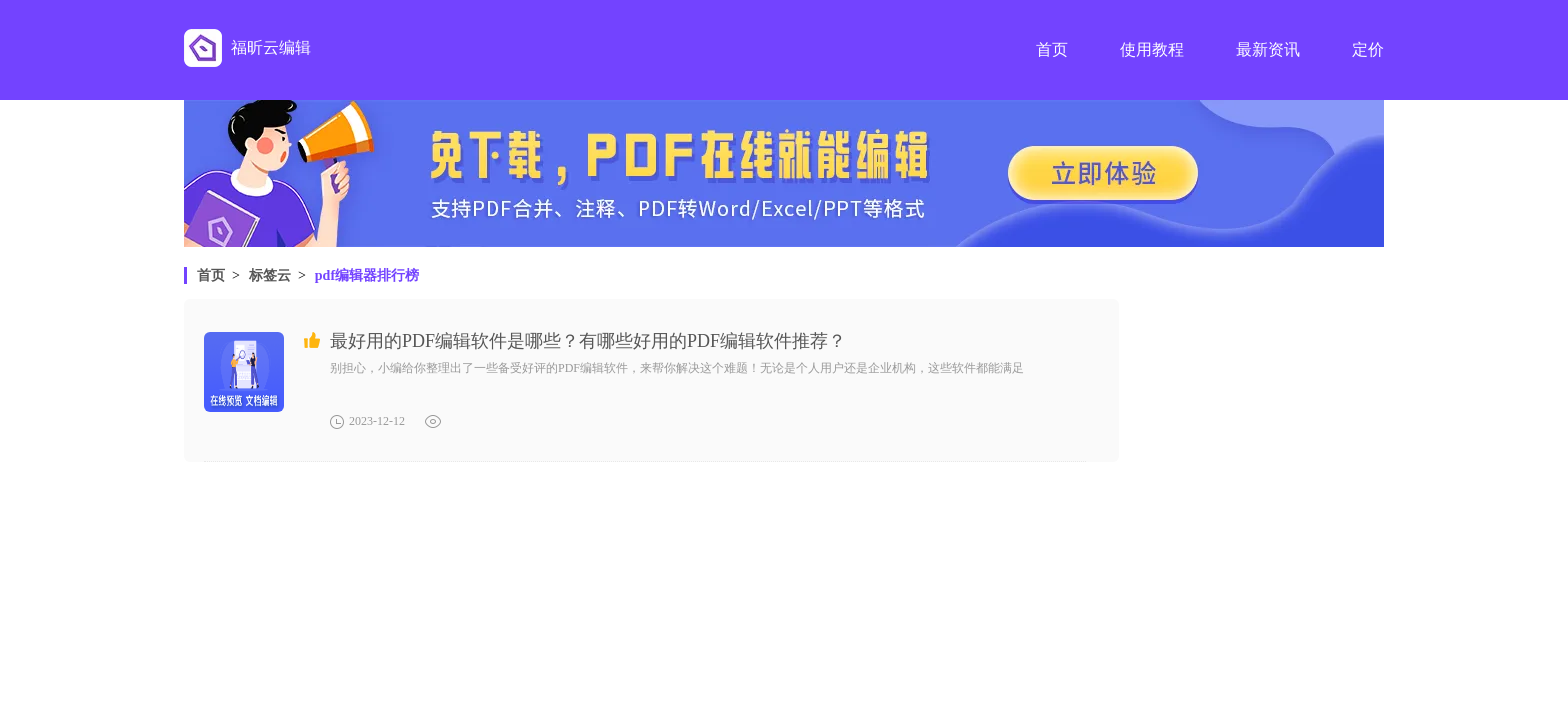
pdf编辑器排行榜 (367, 275)
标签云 (270, 275)
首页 (211, 275)
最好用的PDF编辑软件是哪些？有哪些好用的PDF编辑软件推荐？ (588, 341)
